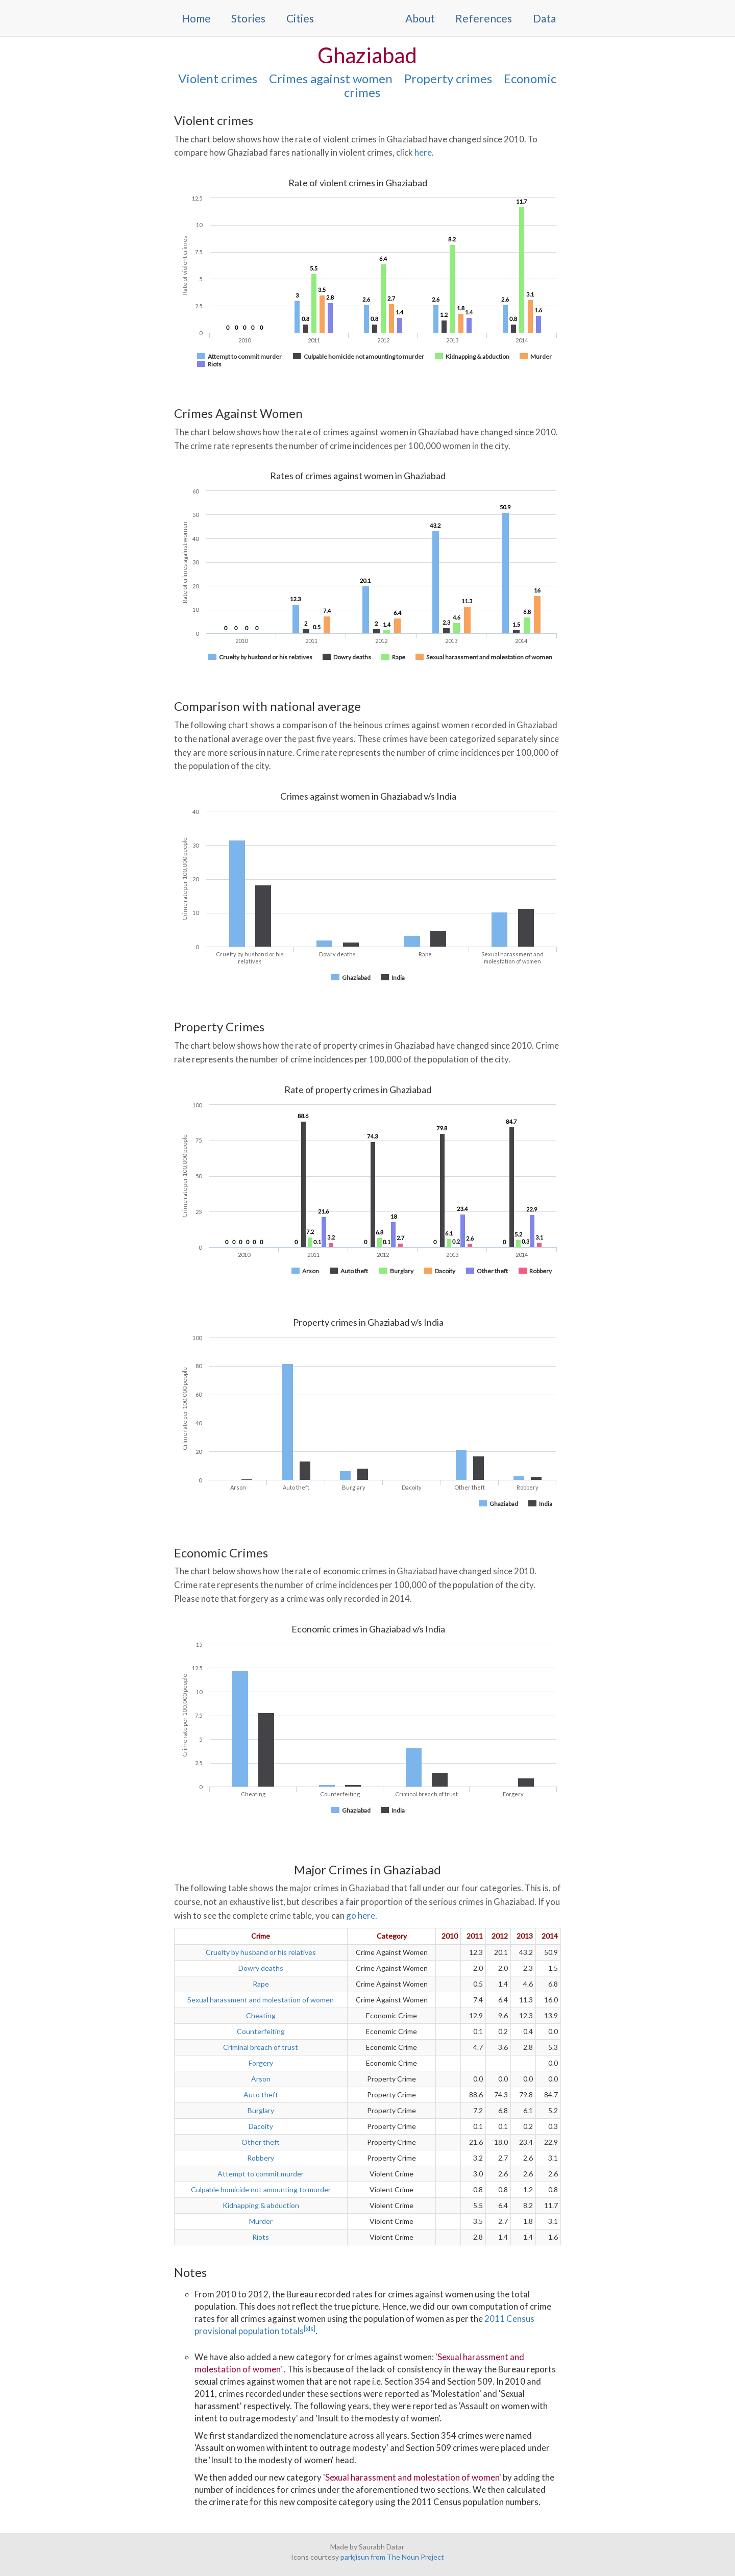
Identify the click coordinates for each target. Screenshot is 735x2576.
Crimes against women (331, 78)
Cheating (261, 2015)
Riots (260, 2237)
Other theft (260, 2142)
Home (196, 18)
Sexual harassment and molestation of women (260, 1999)
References (483, 18)
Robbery (260, 2157)
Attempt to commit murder (260, 2173)
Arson (261, 2078)
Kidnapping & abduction (261, 2205)
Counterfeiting (261, 2031)
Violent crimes (217, 78)
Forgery (261, 2063)
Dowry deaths (260, 1968)
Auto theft (260, 2094)
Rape (261, 1983)
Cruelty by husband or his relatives (261, 1952)
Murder (261, 2221)
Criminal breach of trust (260, 2047)
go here (360, 1915)
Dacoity (261, 2126)
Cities (300, 18)
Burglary (261, 2110)
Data (544, 18)
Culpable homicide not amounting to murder (261, 2189)
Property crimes (448, 78)
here (423, 152)
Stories (248, 18)
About (420, 18)
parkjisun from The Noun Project (392, 2557)
